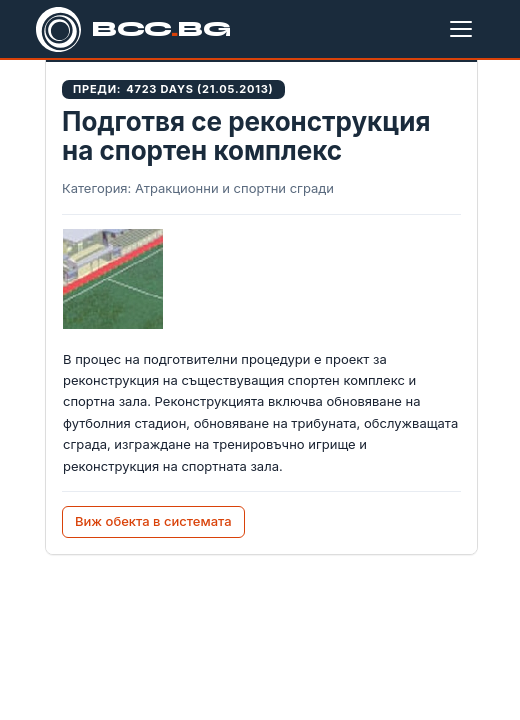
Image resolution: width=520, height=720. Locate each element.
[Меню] (465, 29)
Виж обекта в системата (153, 521)
